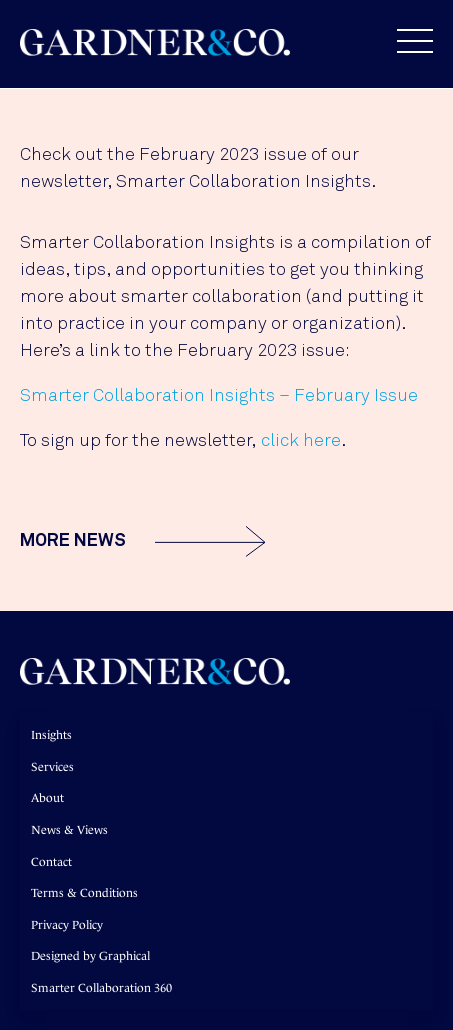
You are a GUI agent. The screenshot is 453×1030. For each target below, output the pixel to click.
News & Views (69, 830)
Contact (51, 862)
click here (301, 441)
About (47, 798)
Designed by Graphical (90, 956)
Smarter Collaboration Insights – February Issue (219, 396)
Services (52, 767)
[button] (405, 41)
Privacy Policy (67, 925)
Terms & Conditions (84, 893)
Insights (51, 735)
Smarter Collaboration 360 (101, 988)
